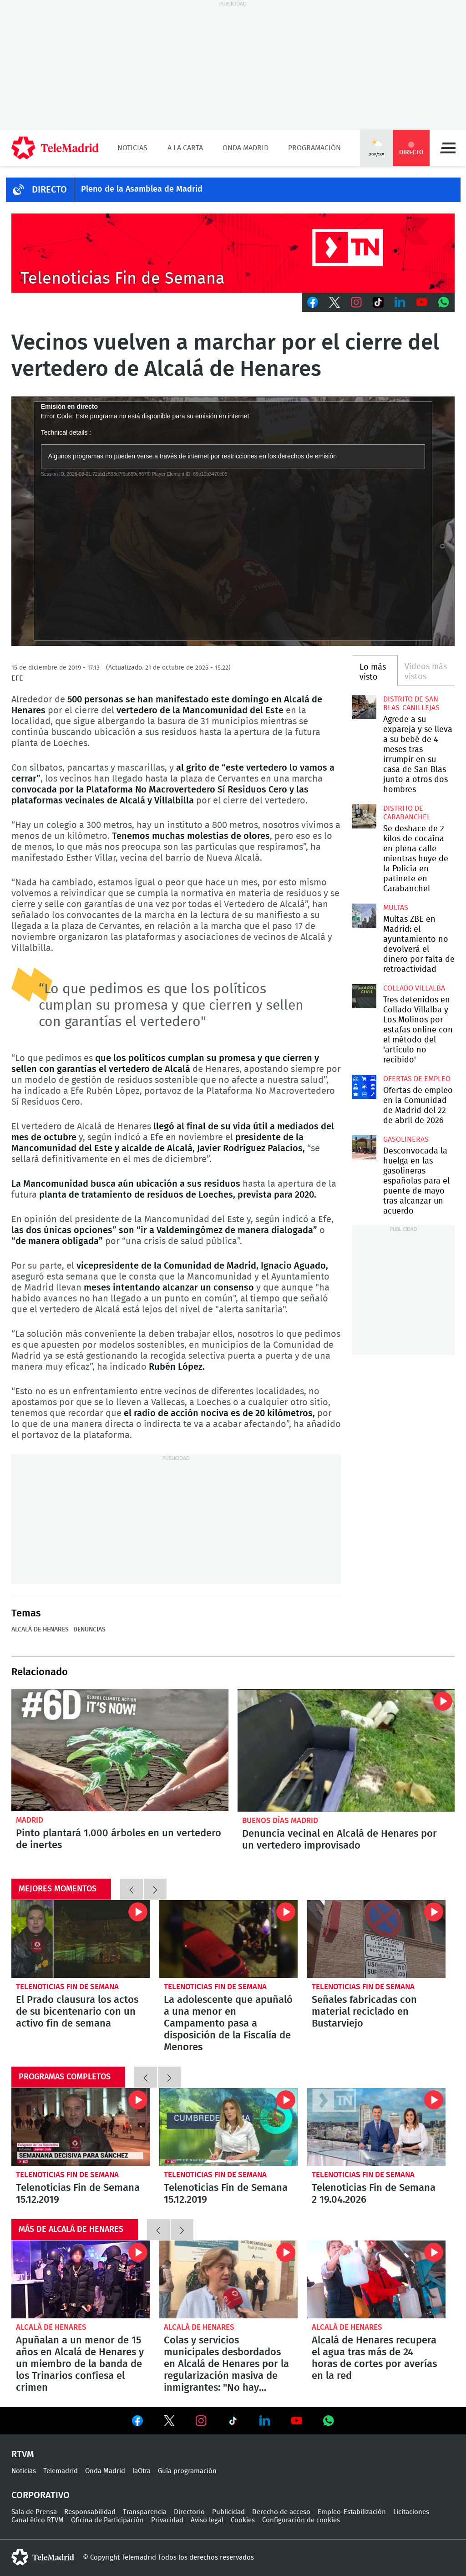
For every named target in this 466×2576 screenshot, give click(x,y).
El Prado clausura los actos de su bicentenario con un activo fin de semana (80, 1939)
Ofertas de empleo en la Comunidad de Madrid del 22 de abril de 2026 (364, 1086)
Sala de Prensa (34, 2512)
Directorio (189, 2512)
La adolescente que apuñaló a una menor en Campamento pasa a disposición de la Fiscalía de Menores (228, 1939)
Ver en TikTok (233, 2422)
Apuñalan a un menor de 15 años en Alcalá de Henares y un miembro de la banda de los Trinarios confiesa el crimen (80, 2279)
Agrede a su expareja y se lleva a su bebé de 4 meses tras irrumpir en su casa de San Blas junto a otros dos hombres (364, 707)
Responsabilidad (90, 2512)
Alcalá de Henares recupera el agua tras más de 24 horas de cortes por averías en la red (376, 2279)
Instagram (356, 302)
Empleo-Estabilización (352, 2512)
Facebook (313, 302)
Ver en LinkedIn (265, 2421)
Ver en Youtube (297, 2421)
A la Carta (185, 148)
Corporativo (40, 2495)
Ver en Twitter (169, 2422)
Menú (448, 148)
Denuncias (89, 1629)
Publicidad (228, 2512)
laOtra (141, 2471)
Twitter (334, 302)
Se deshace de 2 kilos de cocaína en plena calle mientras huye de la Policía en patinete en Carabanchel (364, 816)
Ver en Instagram (201, 2421)
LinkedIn (400, 302)
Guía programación (187, 2471)
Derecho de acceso (281, 2512)
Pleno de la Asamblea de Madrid (142, 189)
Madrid (29, 1820)
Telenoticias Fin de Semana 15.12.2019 (80, 2127)
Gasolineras (406, 1139)
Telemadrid (60, 2471)
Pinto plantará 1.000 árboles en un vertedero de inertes (119, 1750)
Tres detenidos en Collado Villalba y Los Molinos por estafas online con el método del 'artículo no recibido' (364, 996)
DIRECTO (49, 189)
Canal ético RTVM (37, 2520)
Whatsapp (444, 302)
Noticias (132, 148)
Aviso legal (207, 2520)
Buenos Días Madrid (280, 1820)
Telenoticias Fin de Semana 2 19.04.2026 (376, 2127)
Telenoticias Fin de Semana (67, 1987)
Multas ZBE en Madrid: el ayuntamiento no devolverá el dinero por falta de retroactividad (364, 915)
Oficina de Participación (107, 2520)
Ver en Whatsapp (328, 2421)
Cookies (243, 2520)
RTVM (22, 2454)
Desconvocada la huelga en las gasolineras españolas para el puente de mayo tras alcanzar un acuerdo (364, 1147)
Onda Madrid (245, 148)
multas (395, 907)
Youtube (422, 302)
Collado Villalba (414, 988)
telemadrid (42, 2557)
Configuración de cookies (301, 2520)
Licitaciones (411, 2512)
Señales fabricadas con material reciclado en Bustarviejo (376, 1939)
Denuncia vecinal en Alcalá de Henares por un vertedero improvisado (346, 1750)
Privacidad (167, 2520)
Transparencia (145, 2512)
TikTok (378, 302)
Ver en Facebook (137, 2422)
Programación (314, 148)
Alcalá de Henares (40, 1629)
